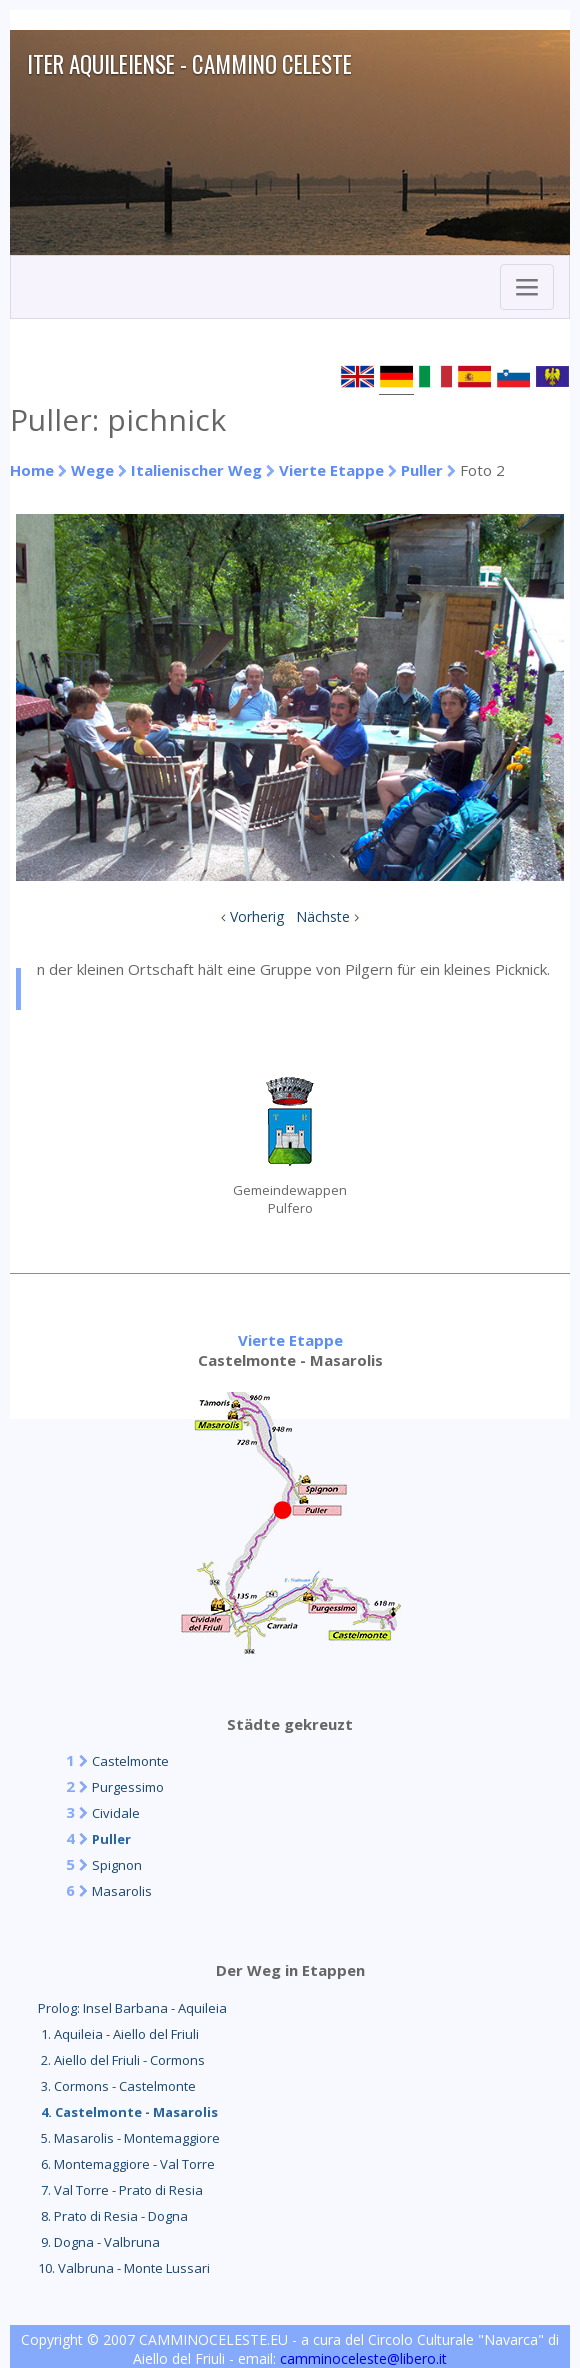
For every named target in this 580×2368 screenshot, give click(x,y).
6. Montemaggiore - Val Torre (126, 2164)
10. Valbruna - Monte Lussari (124, 2268)
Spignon (117, 1865)
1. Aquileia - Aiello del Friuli (118, 2034)
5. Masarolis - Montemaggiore (129, 2138)
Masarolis (122, 1891)
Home (32, 470)
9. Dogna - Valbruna (99, 2242)
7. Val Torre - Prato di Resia (120, 2190)
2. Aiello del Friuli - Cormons (121, 2060)
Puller (422, 470)
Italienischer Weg (196, 470)
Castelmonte (130, 1761)
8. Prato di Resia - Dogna (113, 2216)
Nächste (323, 916)
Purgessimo (128, 1787)
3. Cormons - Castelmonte (117, 2086)
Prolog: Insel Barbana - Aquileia (132, 2008)
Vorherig (257, 916)
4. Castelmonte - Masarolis (128, 2112)
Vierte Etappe (331, 470)
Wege (92, 470)
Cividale (116, 1813)
